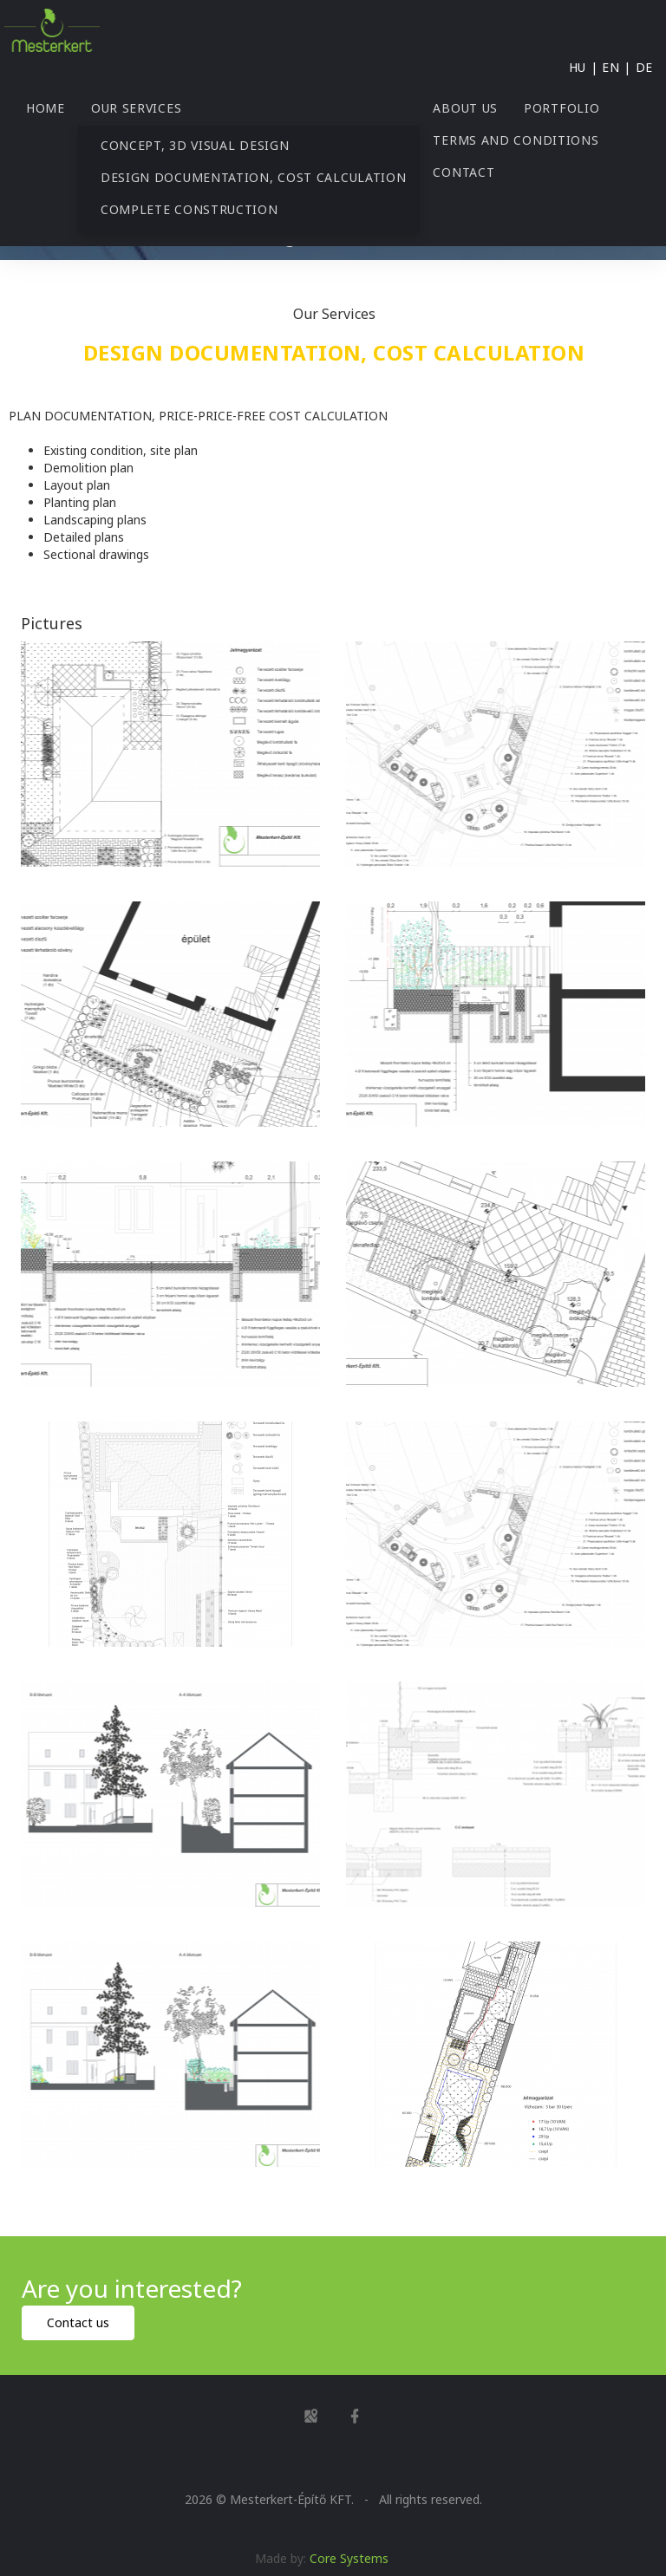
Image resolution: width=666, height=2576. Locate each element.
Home (45, 108)
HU (577, 67)
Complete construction (189, 209)
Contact (463, 172)
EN (610, 67)
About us (465, 108)
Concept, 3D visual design (195, 145)
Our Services (136, 108)
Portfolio (561, 108)
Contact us (78, 2322)
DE (644, 67)
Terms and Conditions (515, 140)
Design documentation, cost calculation (254, 177)
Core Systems (349, 2558)
